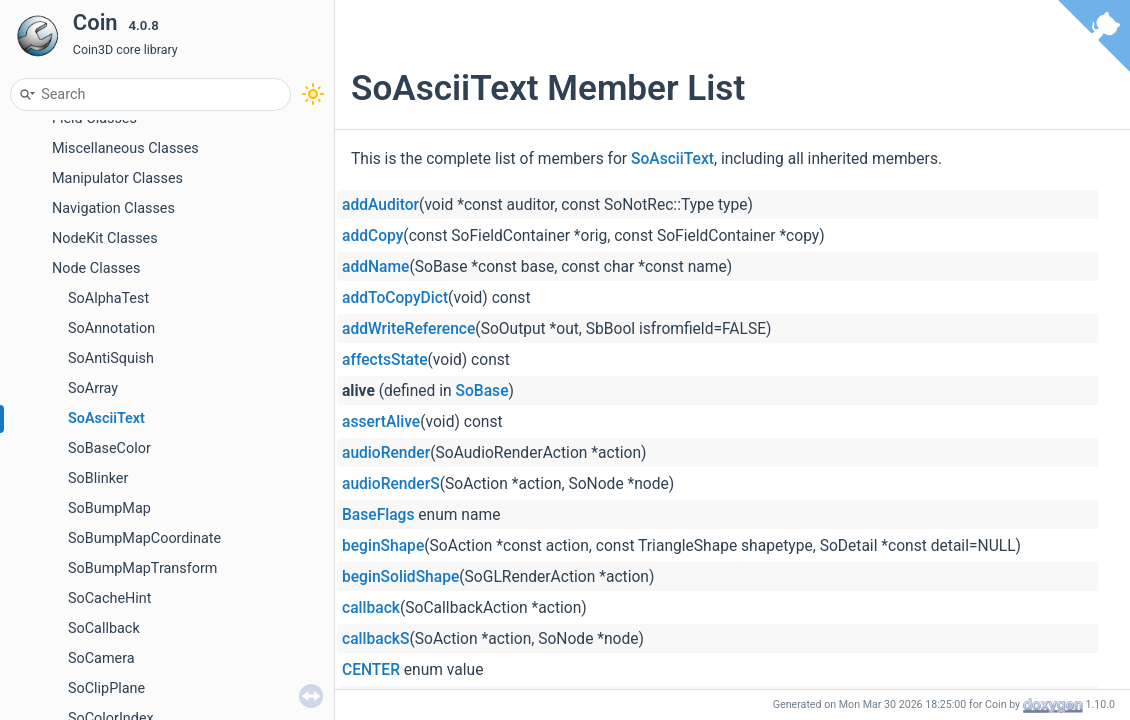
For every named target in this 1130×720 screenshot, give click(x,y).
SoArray (93, 388)
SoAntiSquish (111, 358)
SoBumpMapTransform (142, 568)
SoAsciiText (106, 418)
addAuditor (380, 205)
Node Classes (96, 268)
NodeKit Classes (105, 238)
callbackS (375, 639)
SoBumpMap (109, 508)
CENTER (371, 670)
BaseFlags (378, 515)
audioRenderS (391, 484)
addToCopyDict (395, 298)
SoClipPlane (106, 688)
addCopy (372, 236)
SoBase (482, 391)
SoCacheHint (109, 598)
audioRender (386, 453)
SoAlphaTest (108, 298)
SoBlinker (98, 478)
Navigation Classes (113, 208)
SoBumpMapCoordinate (144, 538)
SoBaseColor (109, 448)
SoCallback (104, 628)
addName (375, 267)
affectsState (385, 360)
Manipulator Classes (117, 178)
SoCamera (101, 658)
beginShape (383, 546)
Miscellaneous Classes (125, 148)
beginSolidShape (400, 577)
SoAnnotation (111, 328)
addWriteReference (408, 329)
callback (371, 608)
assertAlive (381, 422)
